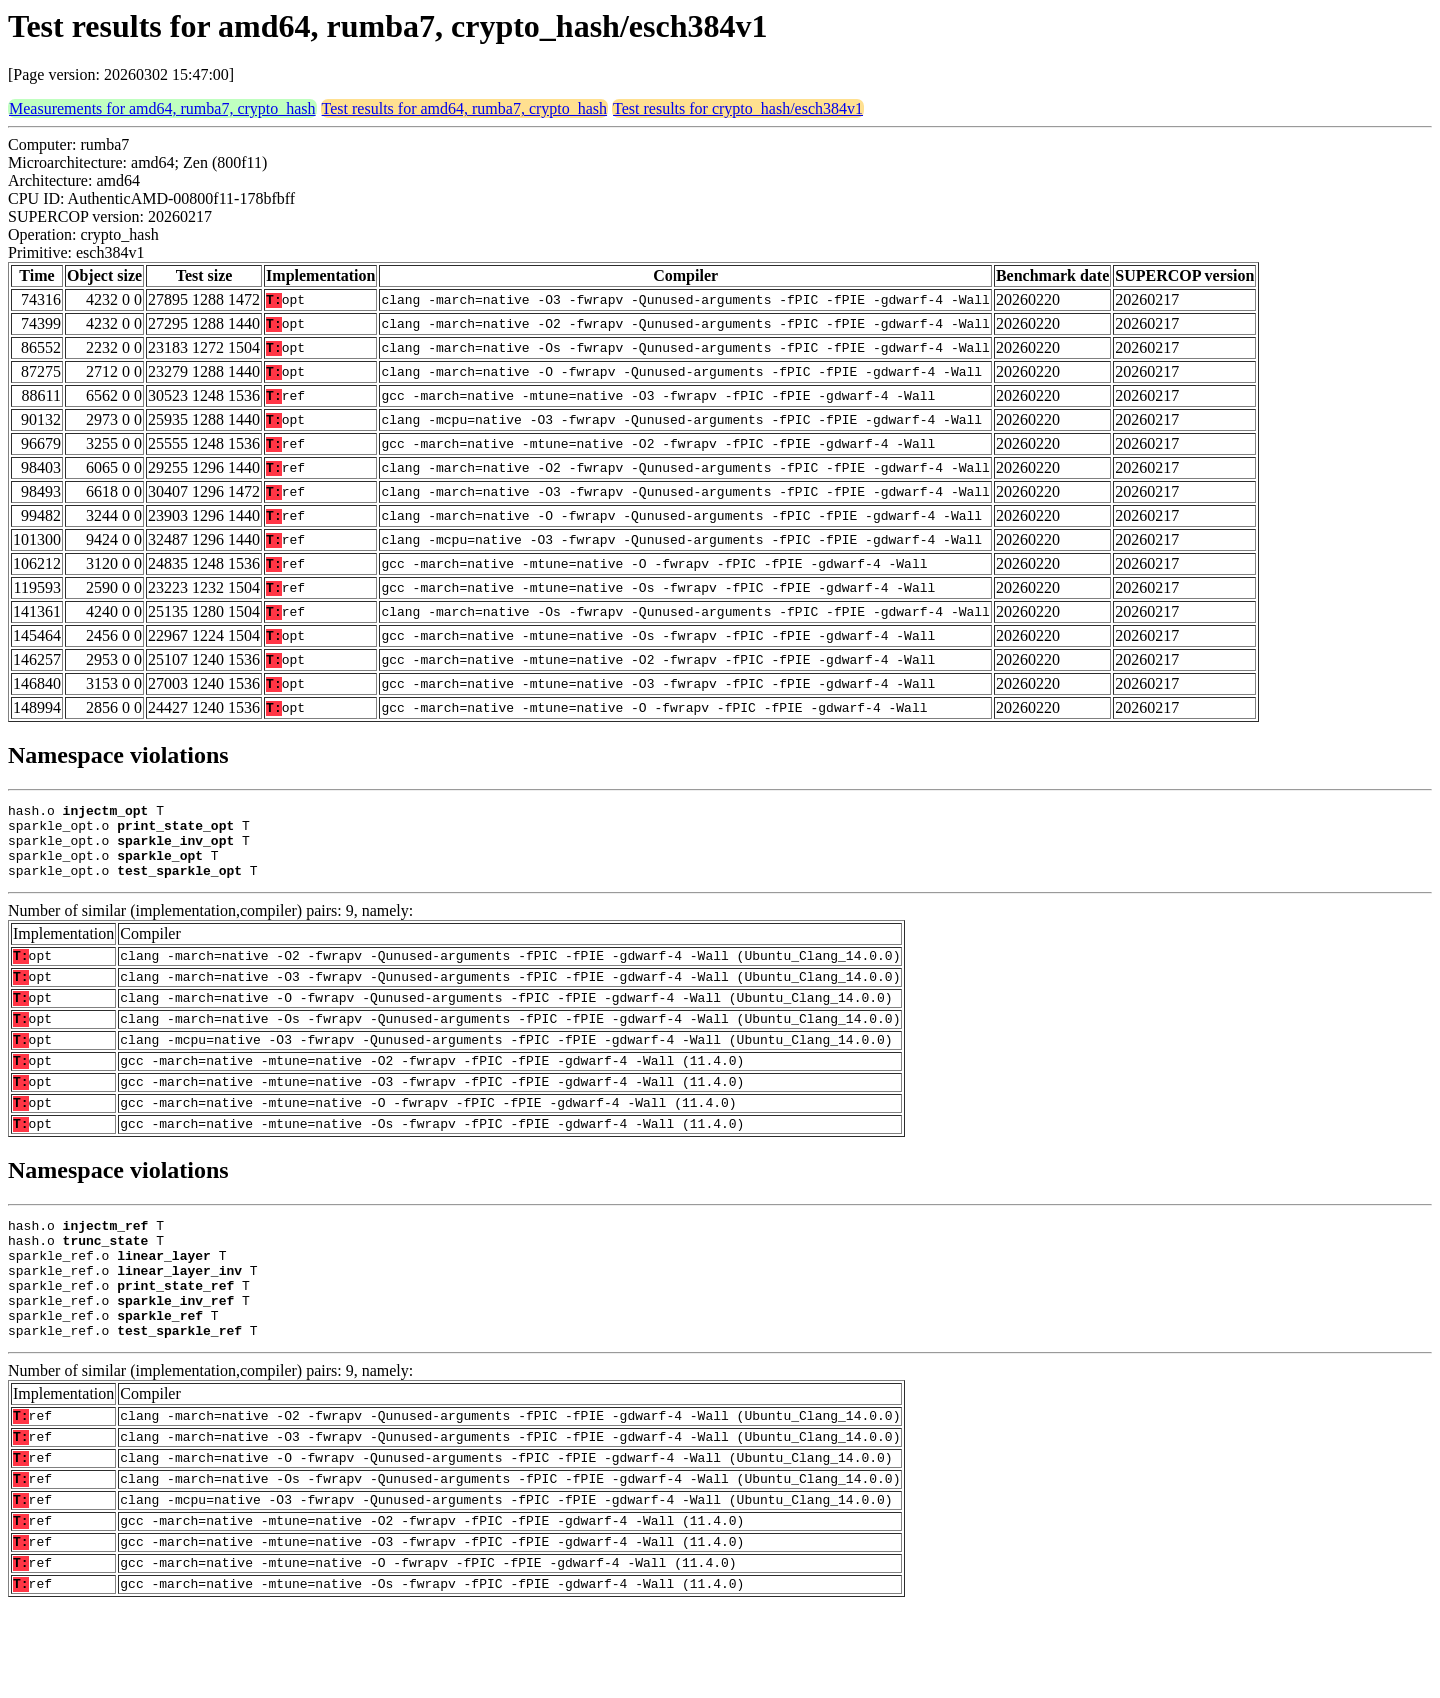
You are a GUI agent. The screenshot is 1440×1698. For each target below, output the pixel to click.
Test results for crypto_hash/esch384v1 (738, 108)
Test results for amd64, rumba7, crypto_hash (464, 108)
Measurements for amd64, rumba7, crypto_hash (162, 108)
